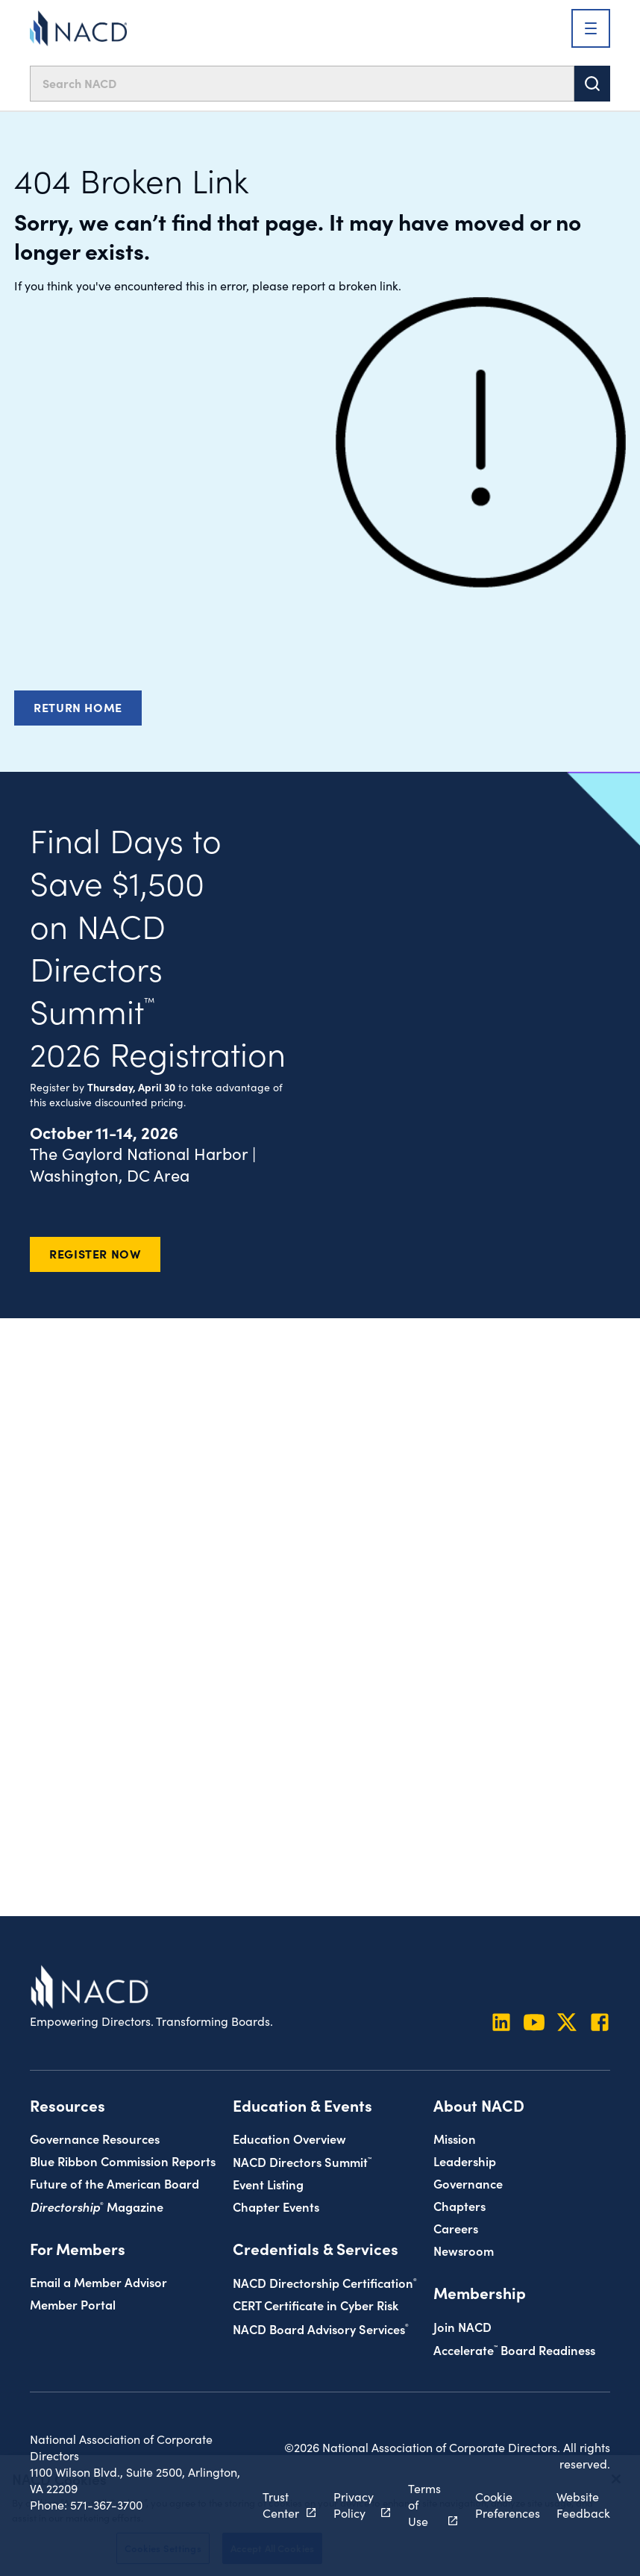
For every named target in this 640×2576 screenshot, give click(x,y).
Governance (468, 2183)
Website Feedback (583, 2505)
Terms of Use (424, 2504)
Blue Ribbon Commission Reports (123, 2160)
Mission (454, 2138)
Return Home (78, 707)
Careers (455, 2227)
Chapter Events (276, 2206)
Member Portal (73, 2304)
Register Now (95, 1253)
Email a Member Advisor (98, 2281)
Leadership (464, 2160)
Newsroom (463, 2250)
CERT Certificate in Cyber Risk (315, 2304)
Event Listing (268, 2183)
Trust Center (281, 2505)
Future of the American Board (114, 2183)
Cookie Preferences (507, 2505)
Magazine (96, 2206)
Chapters (459, 2205)
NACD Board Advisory (321, 2328)
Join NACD (462, 2326)
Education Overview (289, 2138)
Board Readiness (514, 2349)
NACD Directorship (325, 2282)
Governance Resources (95, 2138)
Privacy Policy (353, 2505)
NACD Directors (302, 2161)
